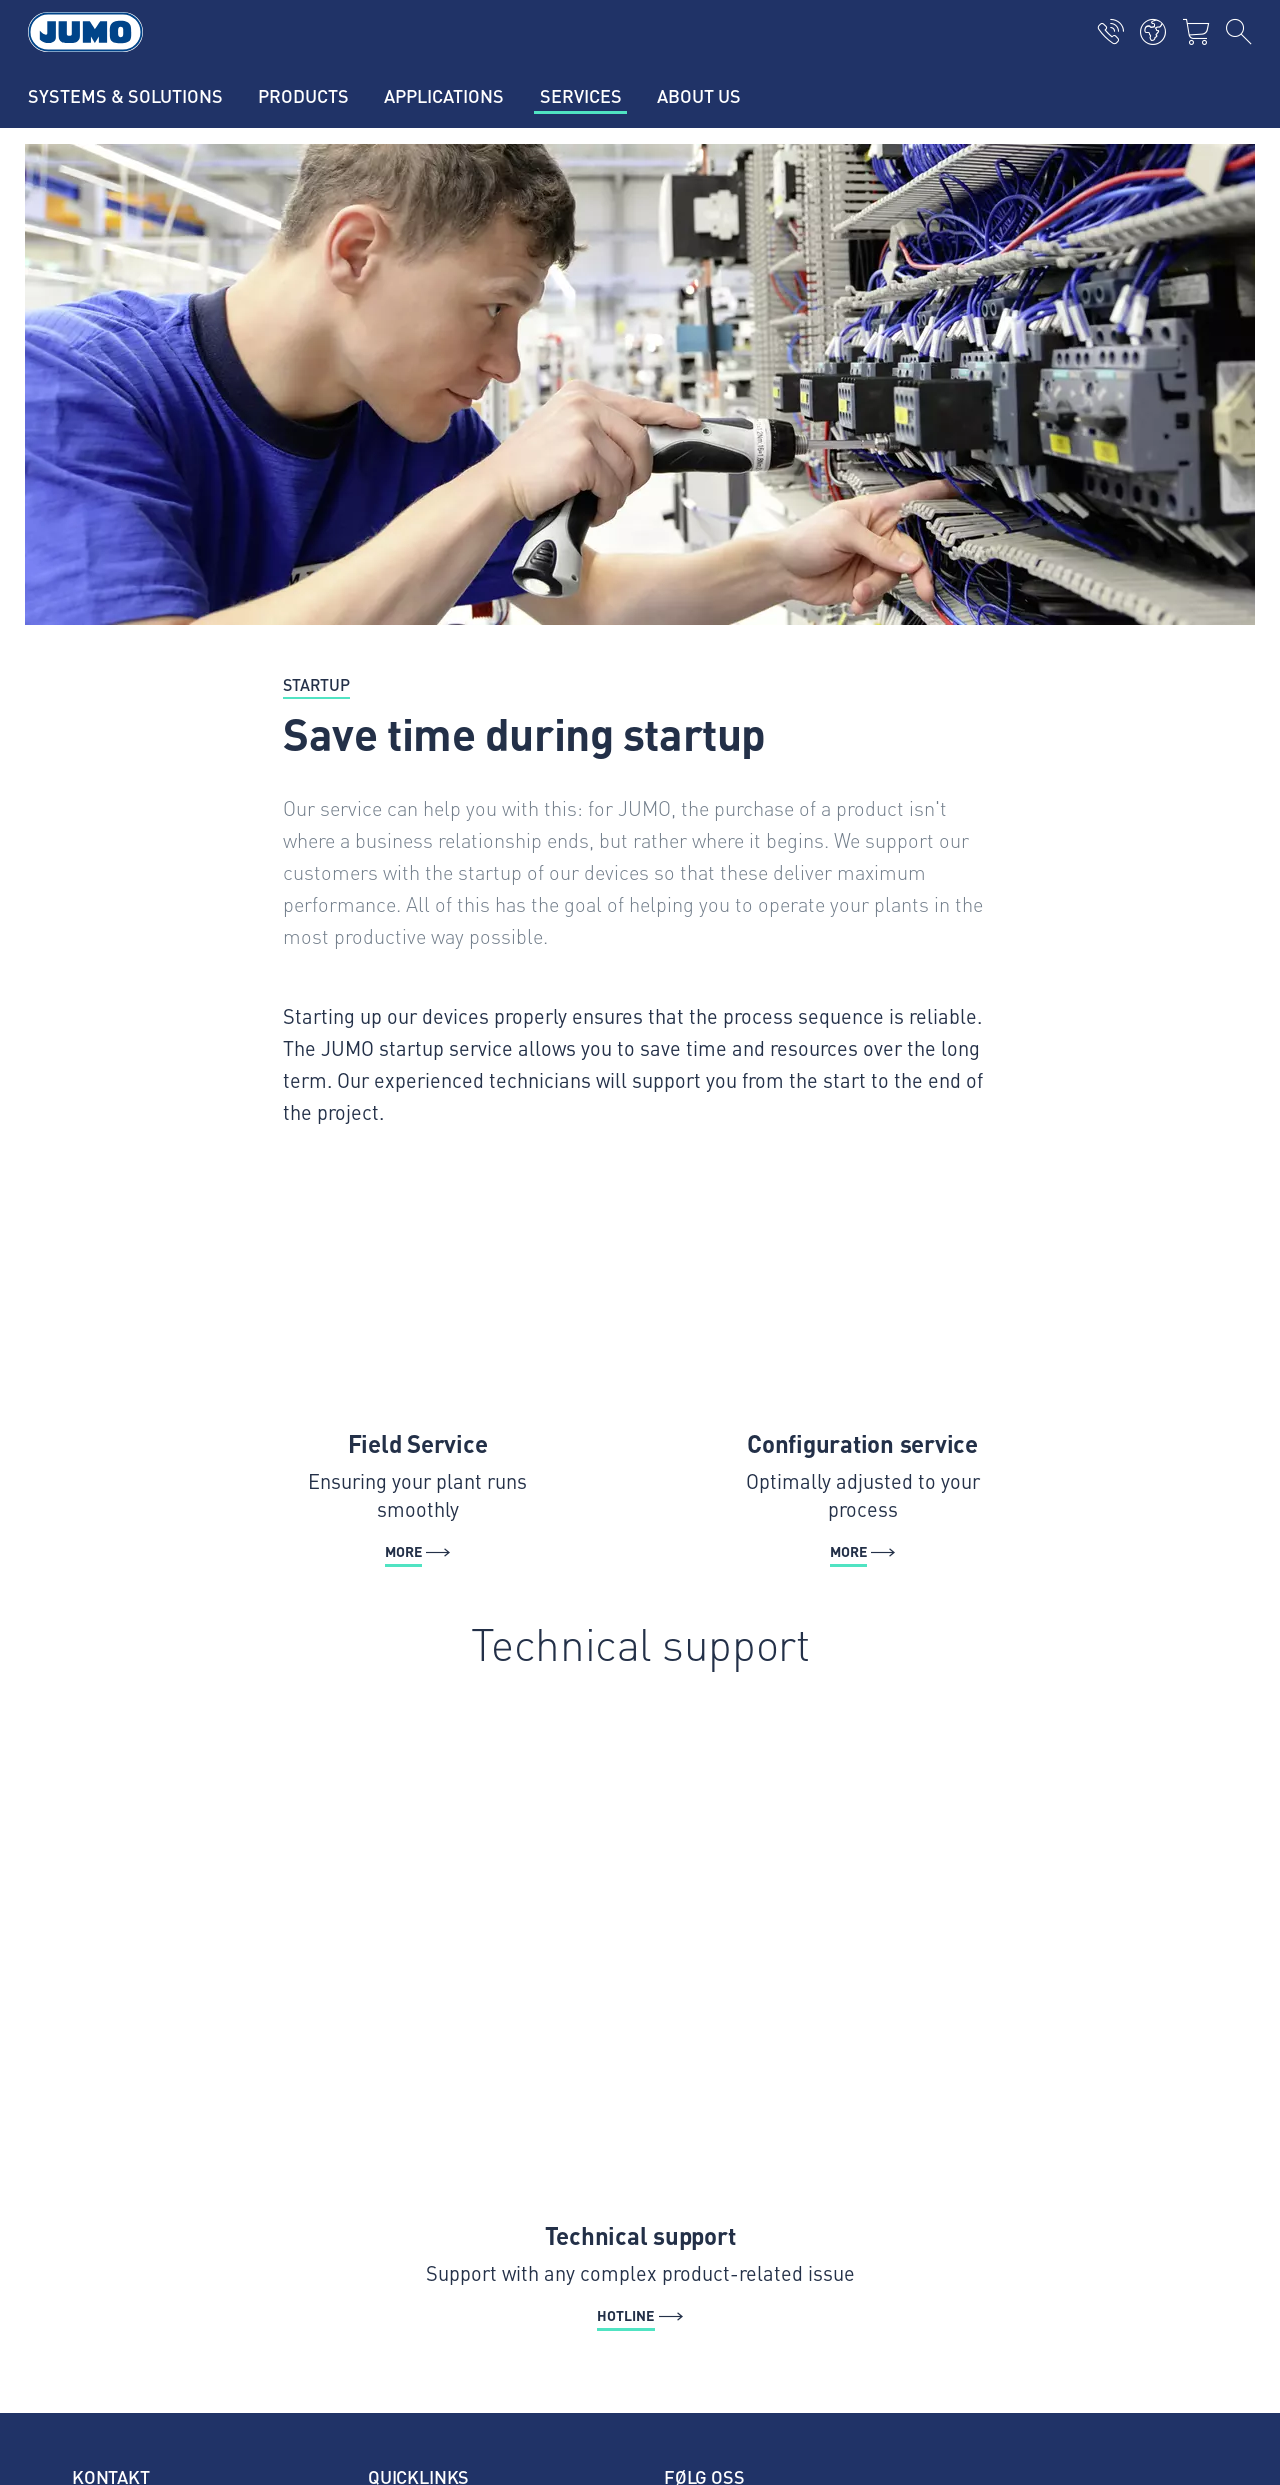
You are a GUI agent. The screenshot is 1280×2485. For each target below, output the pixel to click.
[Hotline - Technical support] (640, 2017)
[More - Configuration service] (862, 1372)
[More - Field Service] (417, 1372)
